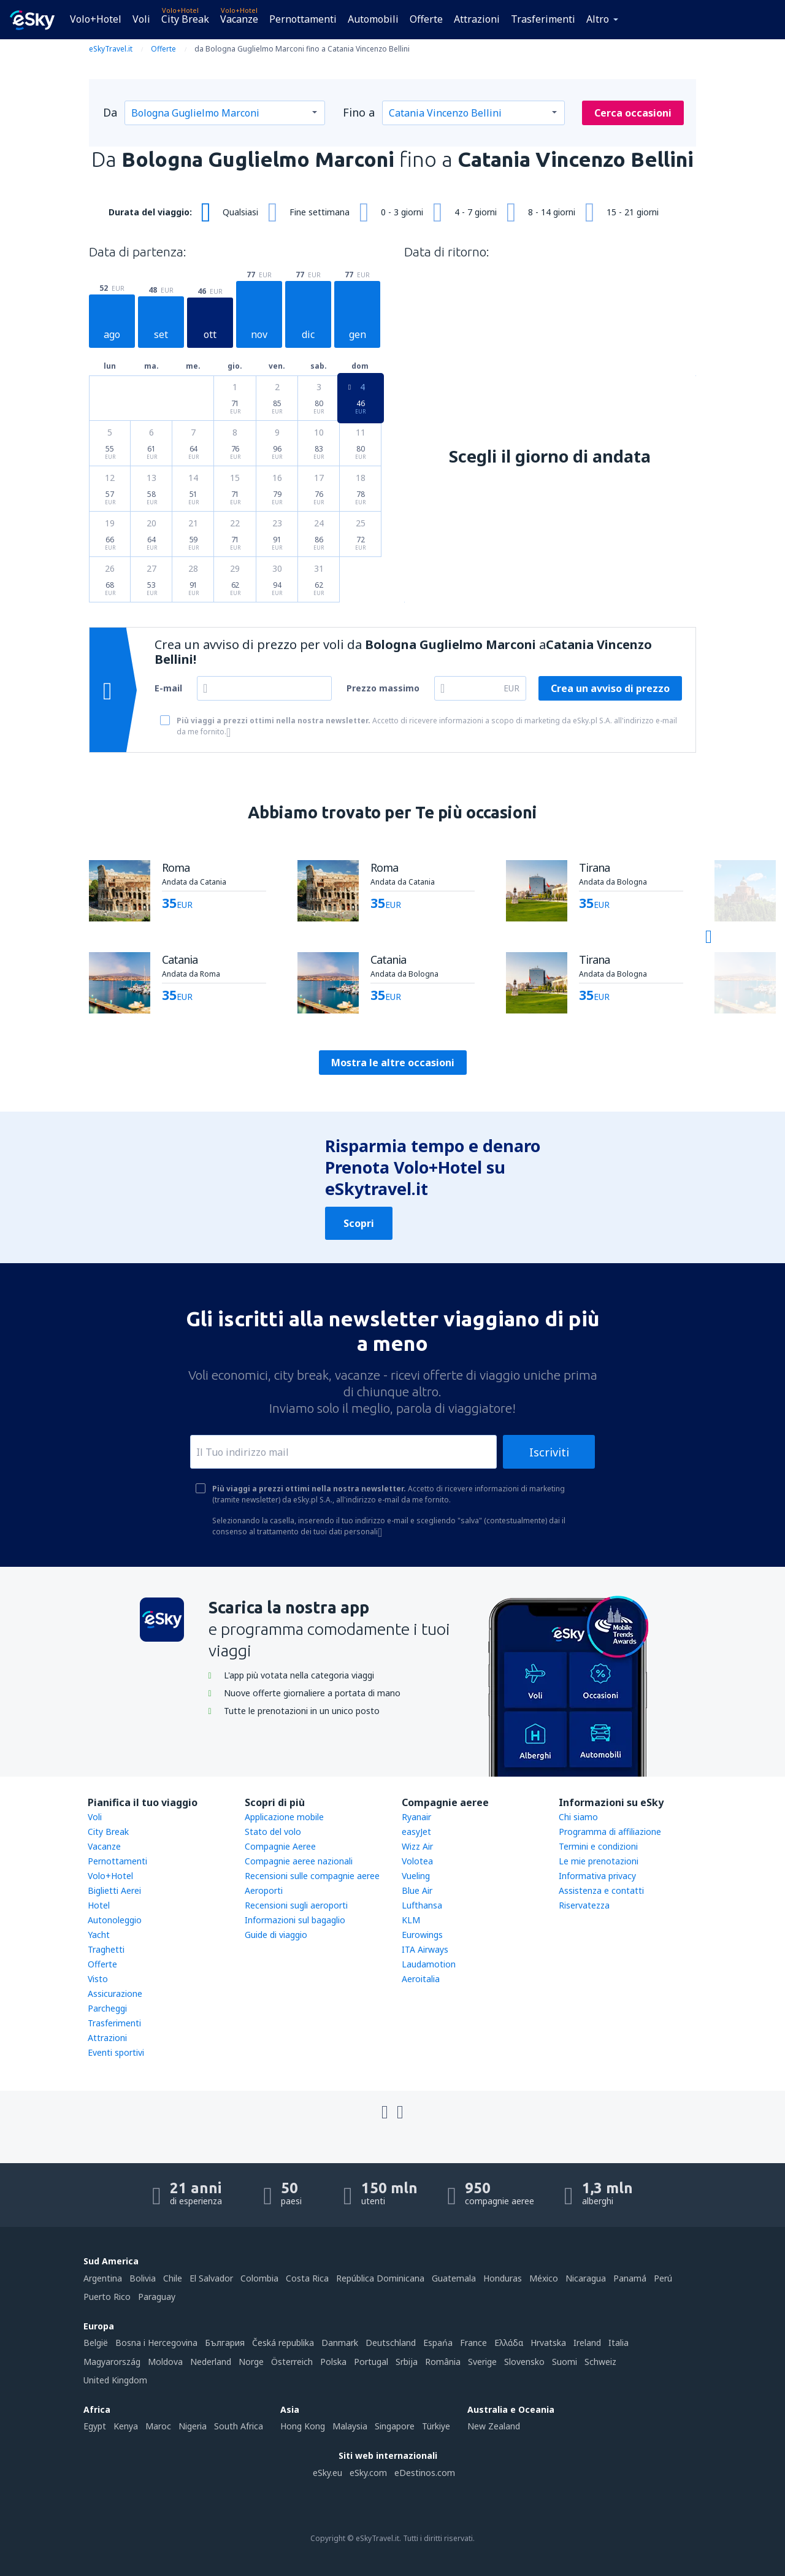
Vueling (416, 1876)
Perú (663, 2278)
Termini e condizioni (598, 1846)
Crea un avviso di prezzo (610, 688)
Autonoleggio (115, 1920)
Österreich (292, 2361)
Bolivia (142, 2278)
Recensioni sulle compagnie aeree (312, 1876)
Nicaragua (585, 2278)
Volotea (417, 1861)
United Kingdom (115, 2380)
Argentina (102, 2278)
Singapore (395, 2426)
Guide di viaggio (276, 1934)
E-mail (168, 688)
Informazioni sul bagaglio (295, 1920)
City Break (185, 19)
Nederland (210, 2361)
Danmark (339, 2342)
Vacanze (239, 19)
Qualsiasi (240, 212)
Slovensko (524, 2361)
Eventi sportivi (116, 2052)
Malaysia (349, 2426)
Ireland (587, 2342)
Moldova (165, 2361)
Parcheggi (107, 2008)
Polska (333, 2361)
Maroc (158, 2426)
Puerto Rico (107, 2296)
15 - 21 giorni (633, 212)
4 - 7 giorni (475, 212)
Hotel (99, 1905)
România (443, 2361)
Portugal (371, 2361)
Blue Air (417, 1890)
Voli (141, 19)
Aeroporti (264, 1890)
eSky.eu (327, 2472)
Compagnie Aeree (280, 1846)
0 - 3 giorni (402, 212)
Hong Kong (302, 2426)
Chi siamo (578, 1817)
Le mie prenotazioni (598, 1861)
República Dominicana (380, 2278)
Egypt (94, 2426)
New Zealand (493, 2426)
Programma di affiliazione (610, 1831)
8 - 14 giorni (551, 212)
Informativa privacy (597, 1876)
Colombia (259, 2278)
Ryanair (416, 1817)
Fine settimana (319, 212)
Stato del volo (273, 1831)
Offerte (426, 19)
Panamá (629, 2278)
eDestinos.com (424, 2472)
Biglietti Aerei (114, 1890)
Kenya (125, 2426)
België (95, 2342)
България (225, 2342)
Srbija (407, 2361)
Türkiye (436, 2426)
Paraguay (156, 2296)
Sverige (482, 2361)
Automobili (373, 19)
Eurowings (422, 1934)
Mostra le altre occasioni (392, 1062)
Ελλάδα (508, 2342)
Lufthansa (422, 1905)
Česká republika (283, 2342)
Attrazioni (477, 19)
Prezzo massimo (383, 688)
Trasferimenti (543, 19)
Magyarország (111, 2361)
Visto (98, 1979)
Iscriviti (549, 1452)
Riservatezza (584, 1905)
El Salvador (211, 2278)
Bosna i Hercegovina (156, 2342)
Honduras (502, 2278)
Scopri (358, 1223)
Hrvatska (548, 2342)
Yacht (99, 1934)
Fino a (359, 112)
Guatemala (454, 2278)
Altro (597, 19)
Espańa (438, 2342)
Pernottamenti (303, 19)
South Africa (238, 2426)
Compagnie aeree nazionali (299, 1861)
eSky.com (368, 2472)
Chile (172, 2278)
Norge (251, 2361)
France (473, 2342)
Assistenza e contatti (601, 1890)
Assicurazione (115, 1993)
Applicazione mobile (284, 1817)
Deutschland (391, 2342)
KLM (411, 1920)
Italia (618, 2342)
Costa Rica (307, 2278)
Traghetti (106, 1949)
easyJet (416, 1831)
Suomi (564, 2361)
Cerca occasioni (633, 113)
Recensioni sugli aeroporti (296, 1905)
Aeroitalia (421, 1979)
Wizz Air (417, 1846)
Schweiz (600, 2361)
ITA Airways (425, 1949)
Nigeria (192, 2426)
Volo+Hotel (95, 19)
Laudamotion (429, 1964)
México (543, 2278)
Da (110, 112)
